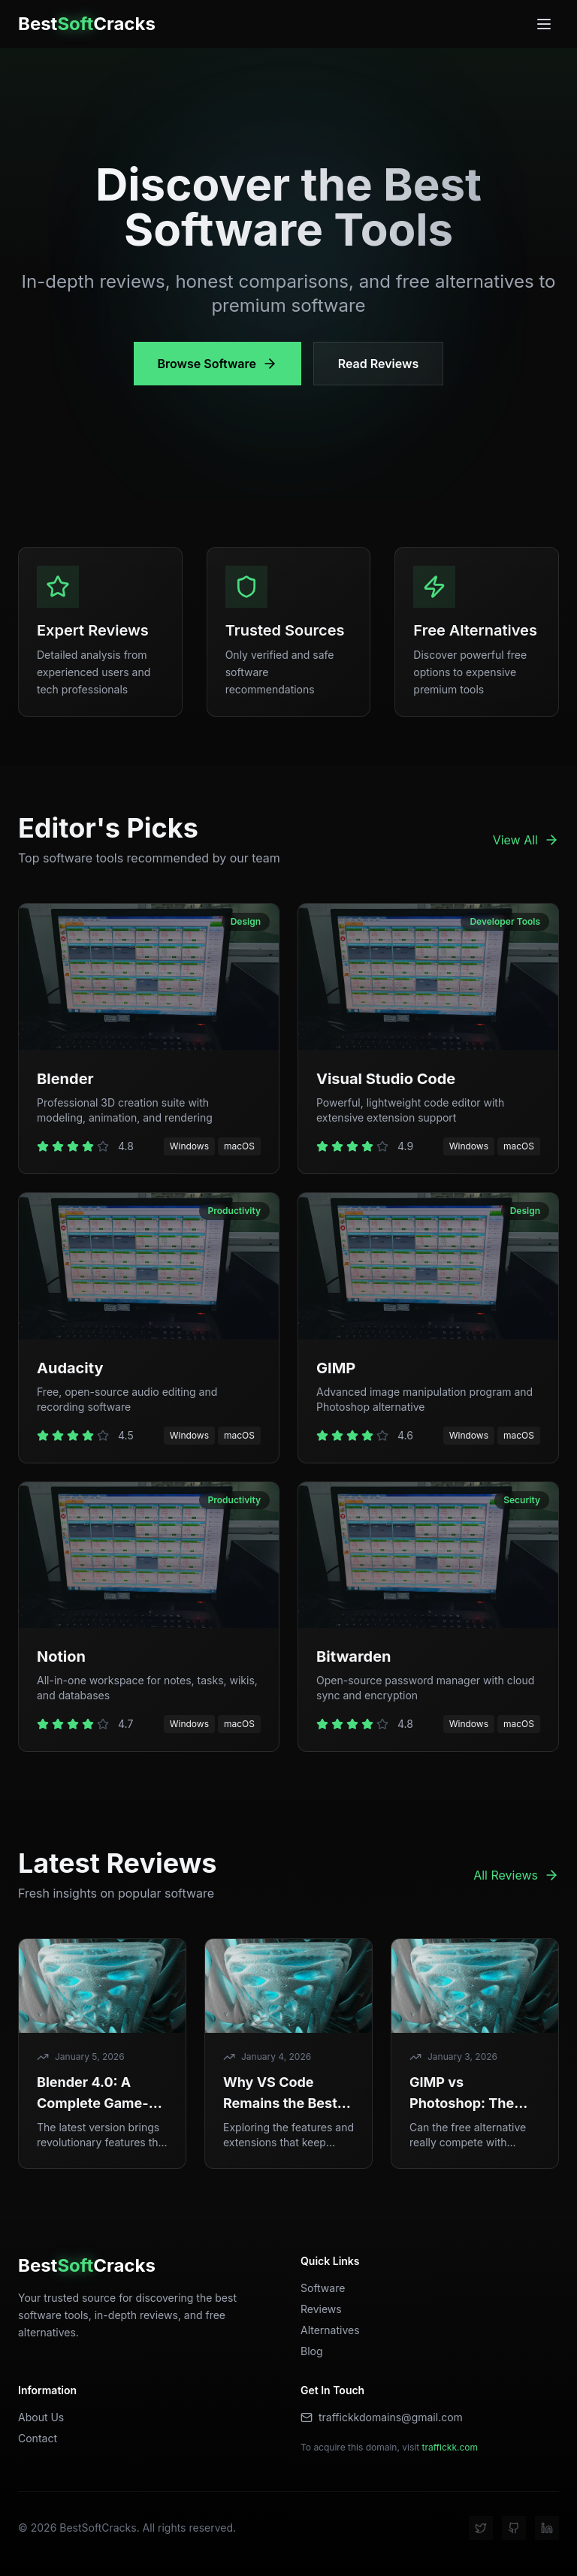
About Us (41, 2417)
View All (526, 839)
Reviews (321, 2309)
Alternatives (330, 2330)
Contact (37, 2438)
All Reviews (516, 1875)
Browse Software (218, 363)
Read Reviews (378, 363)
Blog (312, 2351)
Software (323, 2288)
